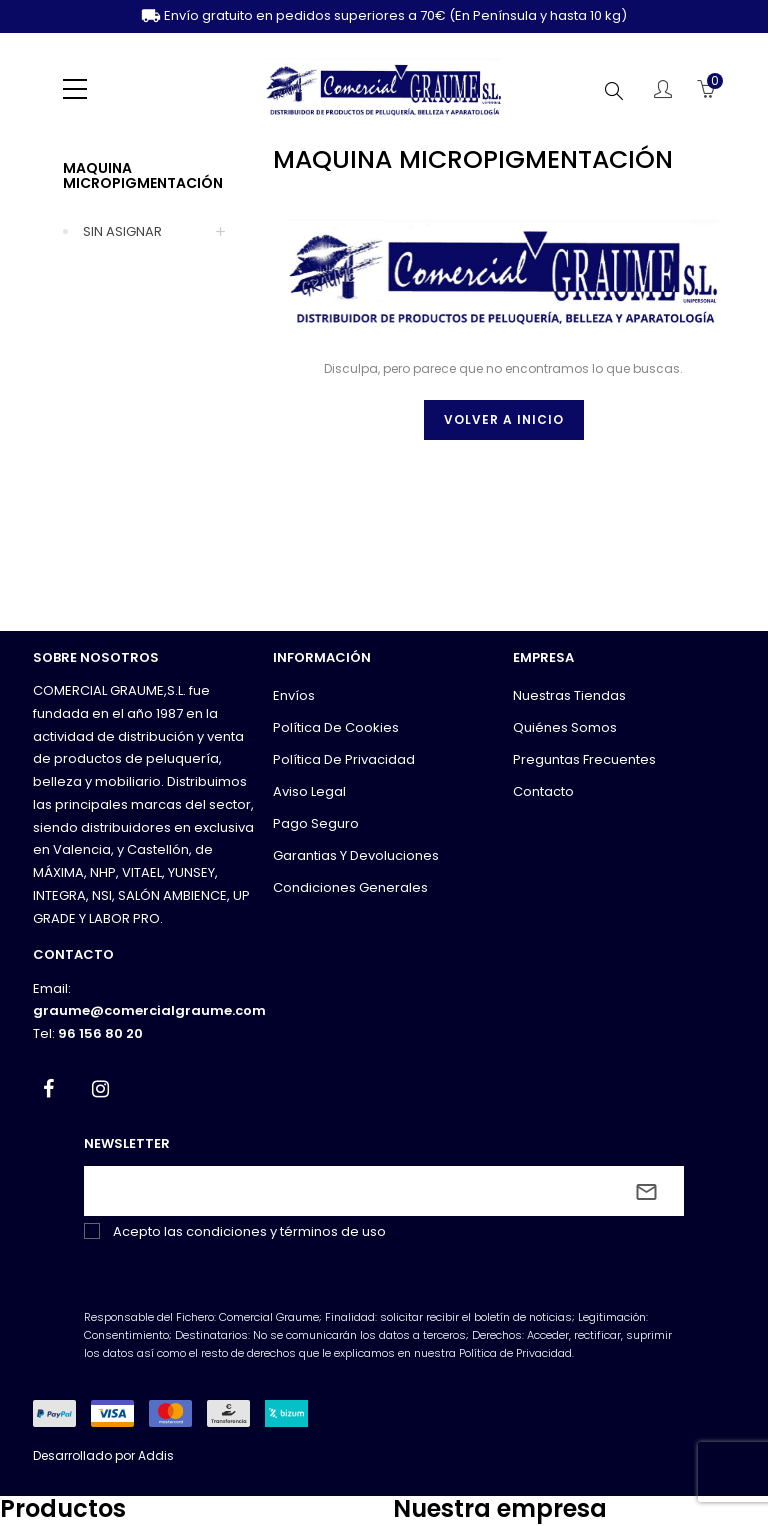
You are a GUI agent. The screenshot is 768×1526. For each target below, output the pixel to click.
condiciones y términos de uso (286, 1231)
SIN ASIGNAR (122, 231)
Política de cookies (336, 727)
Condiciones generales (350, 887)
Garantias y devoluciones (356, 855)
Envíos (294, 695)
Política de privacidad (344, 759)
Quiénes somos (565, 727)
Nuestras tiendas (569, 695)
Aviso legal (309, 791)
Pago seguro (316, 823)
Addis (156, 1455)
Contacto (543, 791)
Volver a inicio (504, 419)
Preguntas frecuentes (584, 759)
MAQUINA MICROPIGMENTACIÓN (143, 175)
